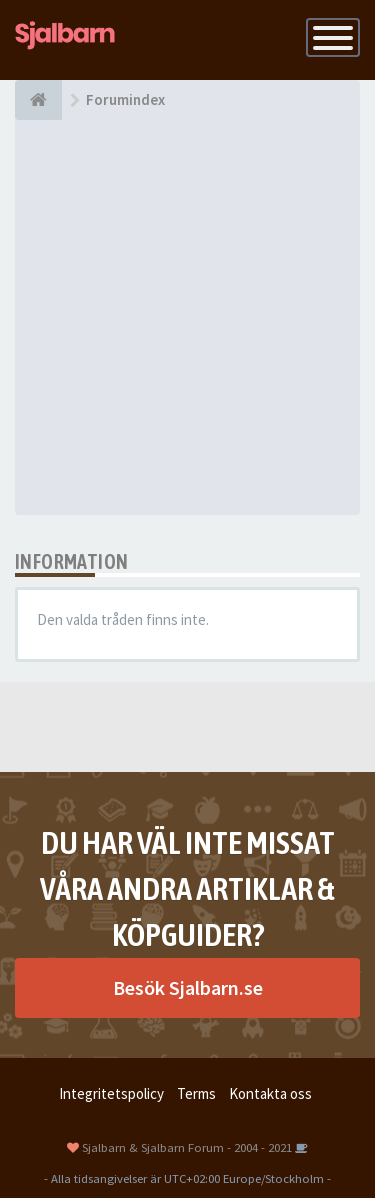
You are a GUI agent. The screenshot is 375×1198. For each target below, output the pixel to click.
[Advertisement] (187, 317)
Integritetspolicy (111, 1093)
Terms (196, 1093)
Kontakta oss (270, 1093)
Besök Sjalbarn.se (188, 987)
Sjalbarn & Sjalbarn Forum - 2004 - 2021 (187, 1147)
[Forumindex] (38, 100)
